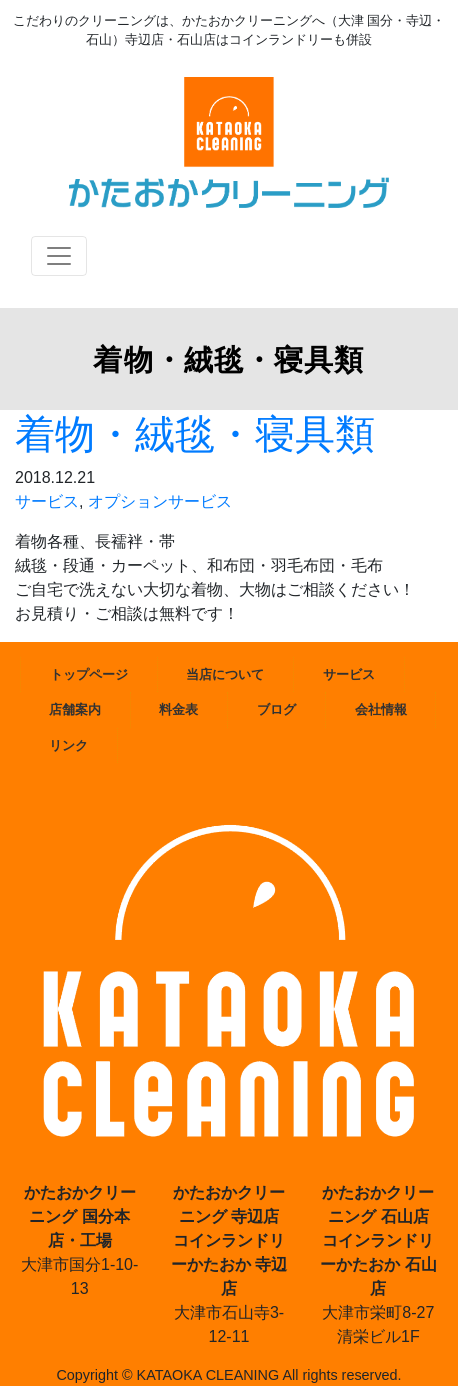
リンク (68, 745)
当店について (225, 674)
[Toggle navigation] (59, 256)
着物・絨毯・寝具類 (195, 434)
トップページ (89, 674)
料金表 (178, 709)
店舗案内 (75, 709)
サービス (47, 501)
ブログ (276, 709)
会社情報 (381, 709)
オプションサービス (160, 501)
